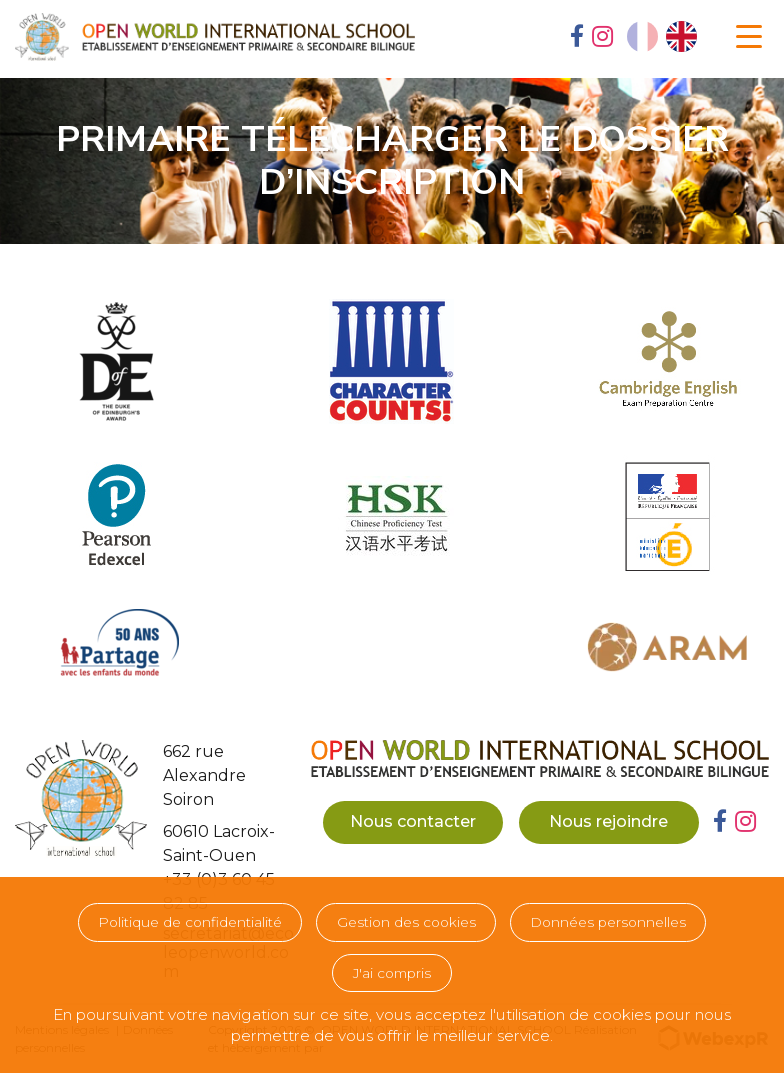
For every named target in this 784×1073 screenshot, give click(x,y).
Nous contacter (413, 821)
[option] (681, 36)
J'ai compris (392, 973)
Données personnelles (608, 922)
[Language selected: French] (662, 36)
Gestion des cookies (406, 922)
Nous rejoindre (608, 821)
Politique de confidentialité (190, 922)
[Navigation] (749, 37)
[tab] (577, 38)
